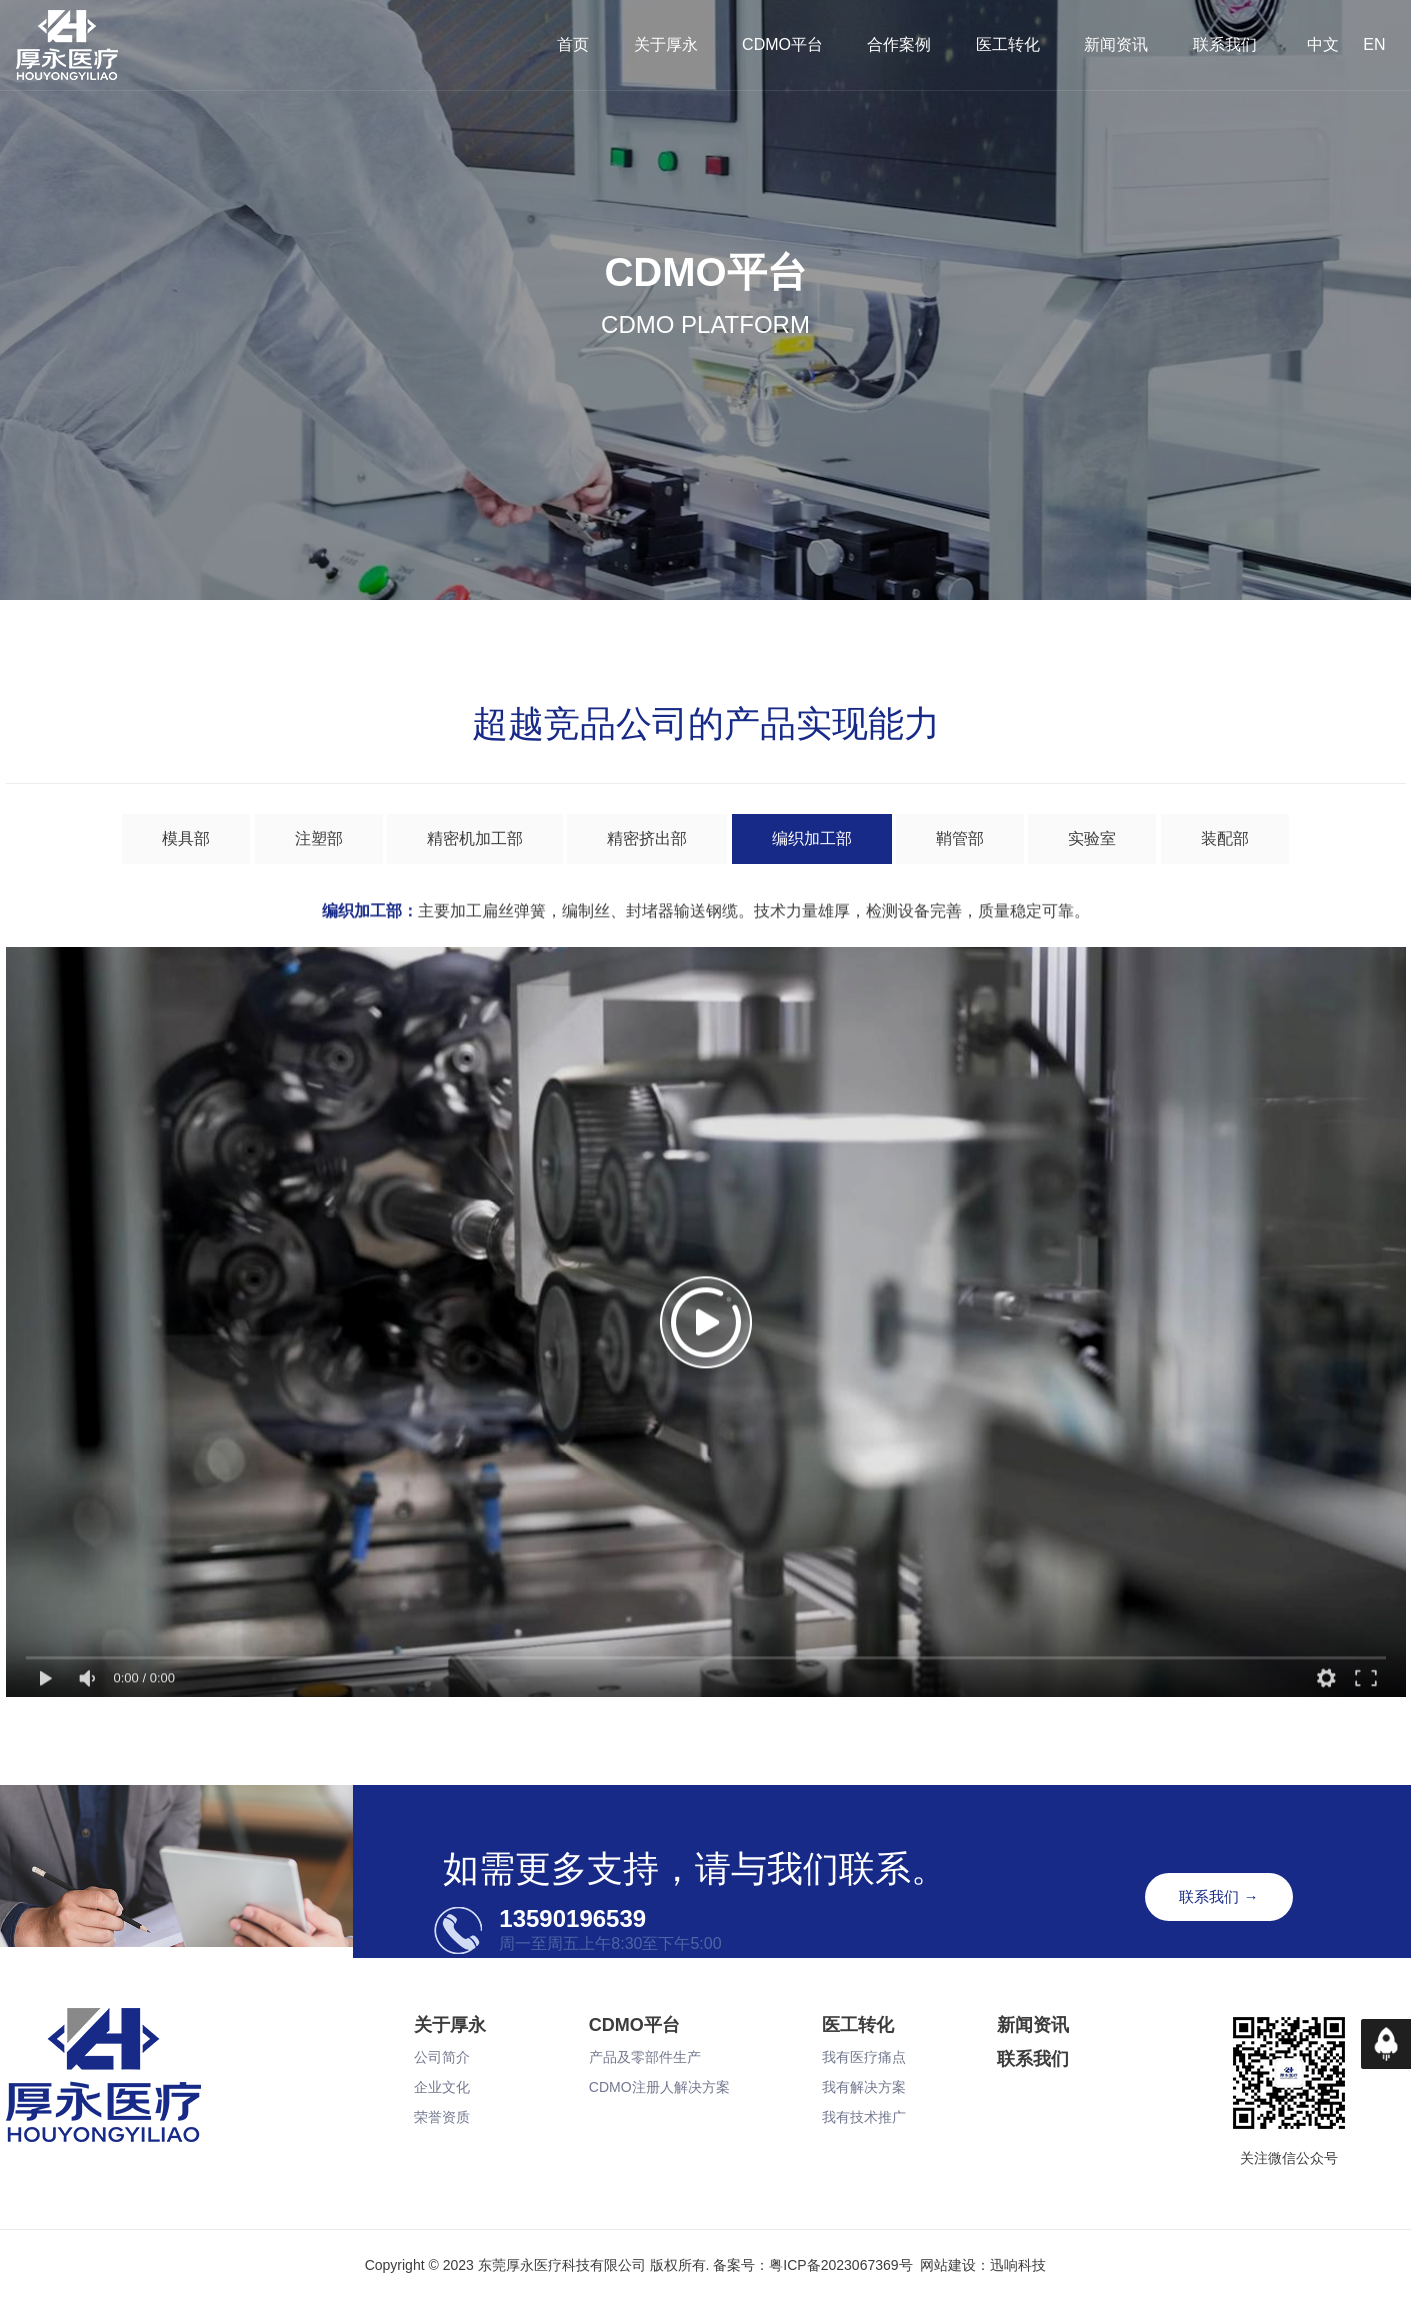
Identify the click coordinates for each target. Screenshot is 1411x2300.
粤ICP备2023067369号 (840, 2265)
